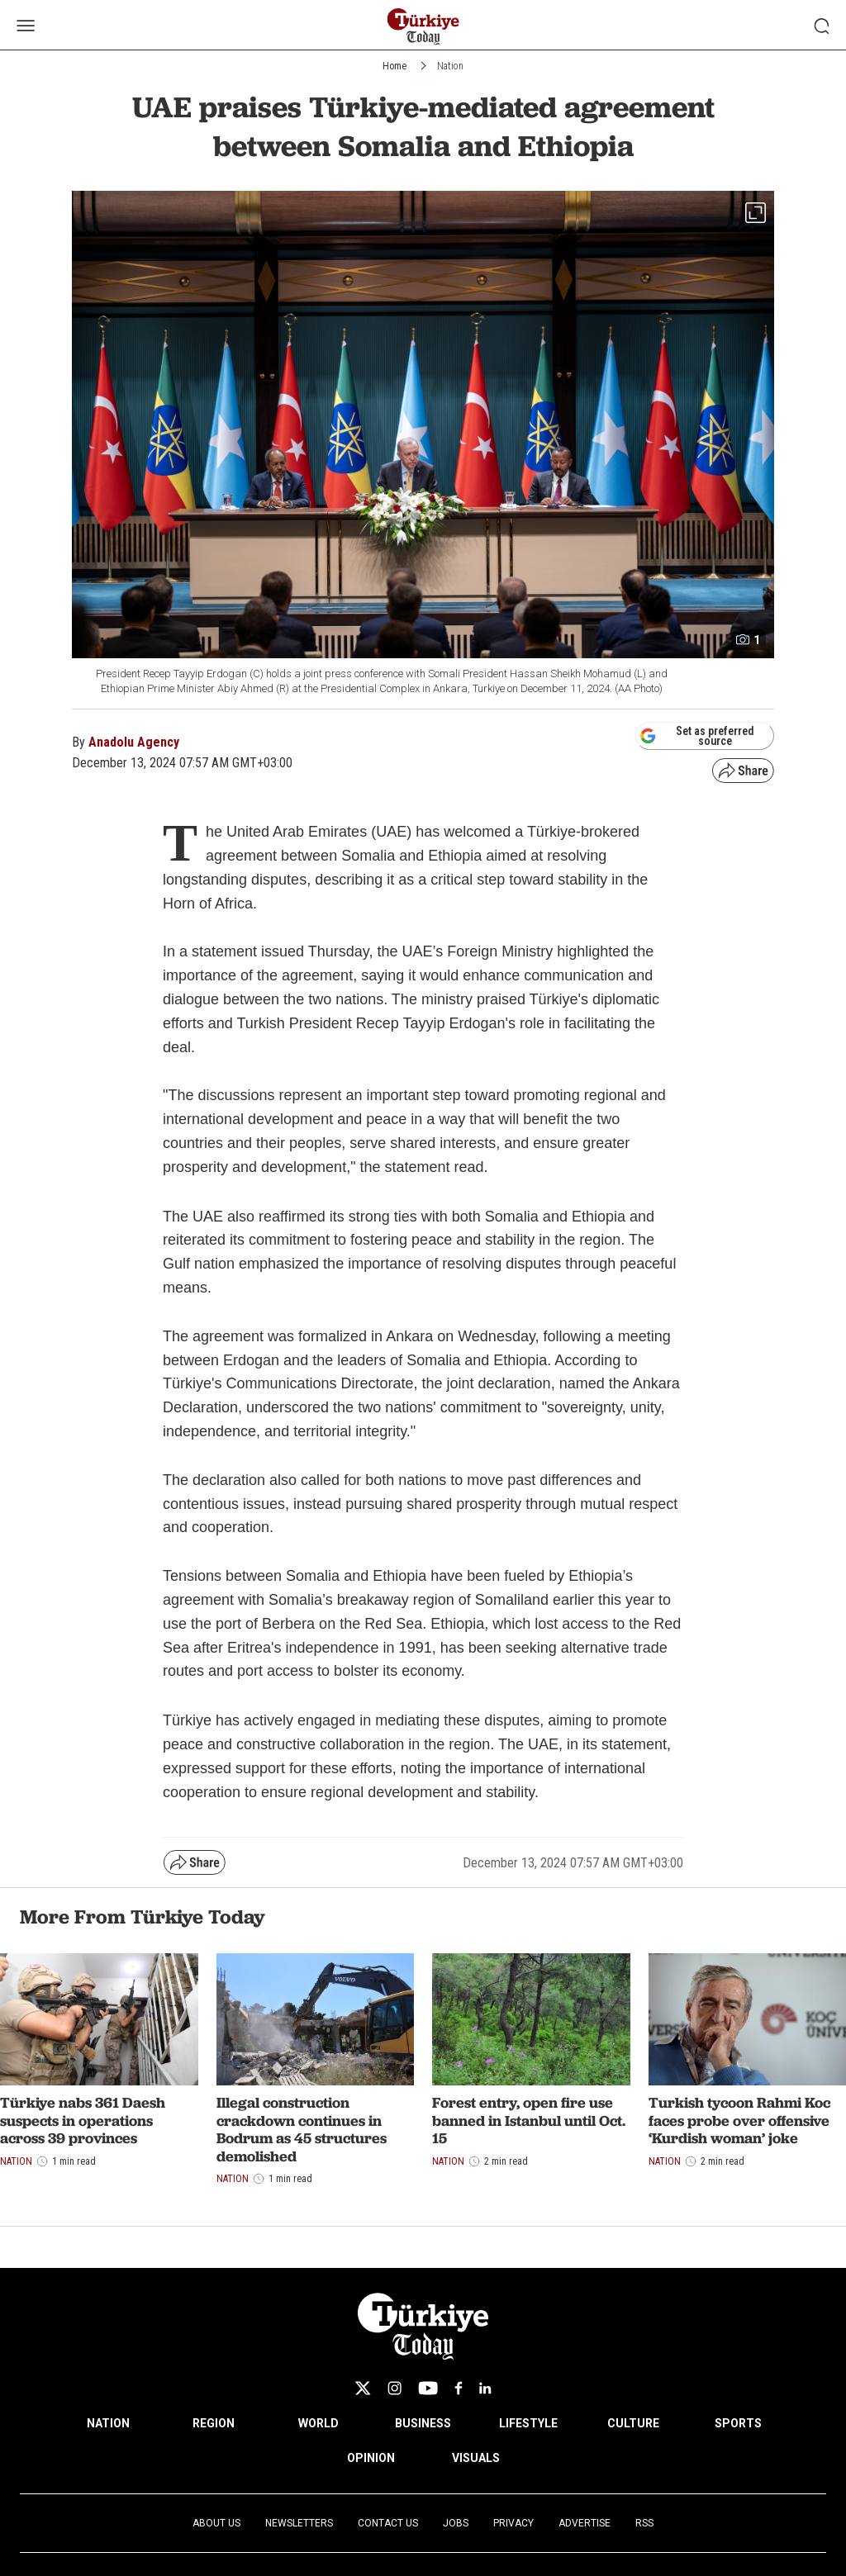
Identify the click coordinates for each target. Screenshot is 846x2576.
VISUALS (476, 2458)
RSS (644, 2523)
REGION (213, 2423)
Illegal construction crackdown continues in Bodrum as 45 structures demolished (301, 2129)
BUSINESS (423, 2423)
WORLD (318, 2423)
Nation (450, 66)
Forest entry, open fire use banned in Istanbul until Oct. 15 (528, 2120)
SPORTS (738, 2423)
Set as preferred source (696, 735)
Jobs (455, 2523)
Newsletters (299, 2523)
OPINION (371, 2458)
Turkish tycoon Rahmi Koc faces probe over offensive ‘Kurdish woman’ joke (739, 2120)
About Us (216, 2523)
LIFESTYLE (528, 2423)
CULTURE (633, 2423)
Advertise (584, 2523)
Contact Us (388, 2523)
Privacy (513, 2523)
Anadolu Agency (133, 742)
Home (394, 66)
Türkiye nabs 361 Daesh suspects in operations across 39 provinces (82, 2120)
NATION (108, 2423)
